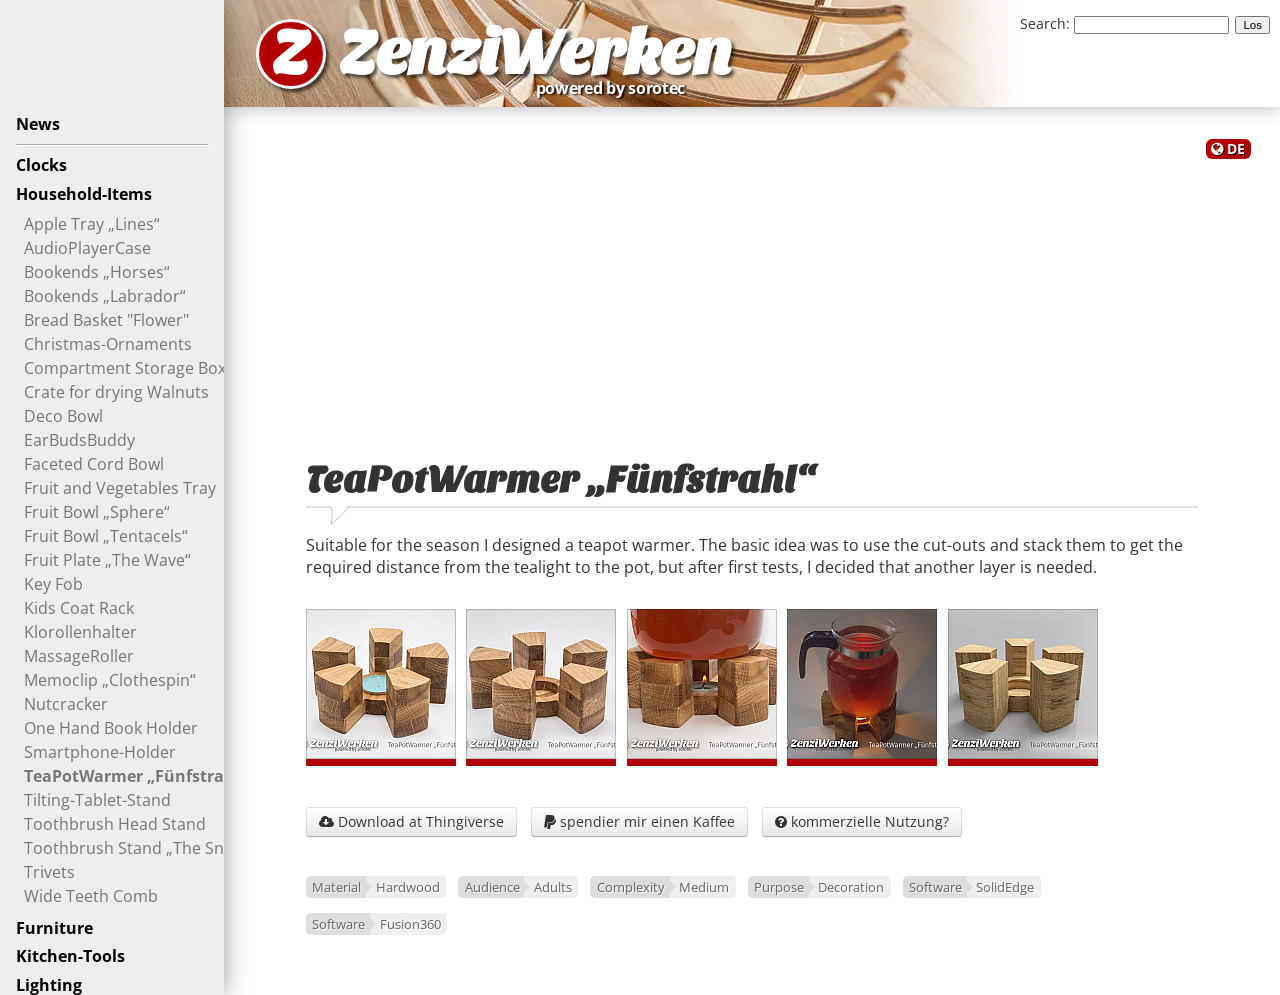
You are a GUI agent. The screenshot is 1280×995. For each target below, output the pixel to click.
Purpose (779, 887)
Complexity (631, 887)
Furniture (54, 928)
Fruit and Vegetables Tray (120, 488)
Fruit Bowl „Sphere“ (97, 512)
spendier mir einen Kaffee (639, 821)
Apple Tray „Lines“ (92, 224)
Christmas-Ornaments (108, 344)
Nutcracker (66, 704)
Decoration (851, 887)
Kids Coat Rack (79, 608)
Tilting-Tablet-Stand (97, 800)
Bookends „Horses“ (97, 272)
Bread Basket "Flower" (106, 320)
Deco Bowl (63, 416)
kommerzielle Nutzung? (862, 821)
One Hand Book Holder (111, 728)
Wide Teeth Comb (91, 896)
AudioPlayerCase (87, 248)
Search (1043, 23)
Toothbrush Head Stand (115, 824)
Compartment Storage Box (125, 368)
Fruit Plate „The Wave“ (107, 560)
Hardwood (408, 887)
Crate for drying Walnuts (116, 392)
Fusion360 (410, 924)
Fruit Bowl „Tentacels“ (106, 536)
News (38, 124)
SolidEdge (1005, 887)
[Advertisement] (752, 298)
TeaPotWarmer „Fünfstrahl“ (135, 776)
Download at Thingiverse (411, 821)
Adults (553, 887)
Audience (492, 887)
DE (1236, 148)
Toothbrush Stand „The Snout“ (140, 848)
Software (935, 887)
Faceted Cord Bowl (94, 464)
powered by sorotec (616, 88)
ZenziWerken (535, 53)
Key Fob (53, 584)
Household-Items (84, 194)
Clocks (41, 165)
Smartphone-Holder (100, 752)
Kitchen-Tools (70, 956)
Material (336, 887)
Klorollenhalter (80, 632)
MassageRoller (79, 656)
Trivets (49, 872)
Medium (704, 887)
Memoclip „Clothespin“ (110, 680)
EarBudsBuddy (79, 440)
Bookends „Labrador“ (105, 296)
